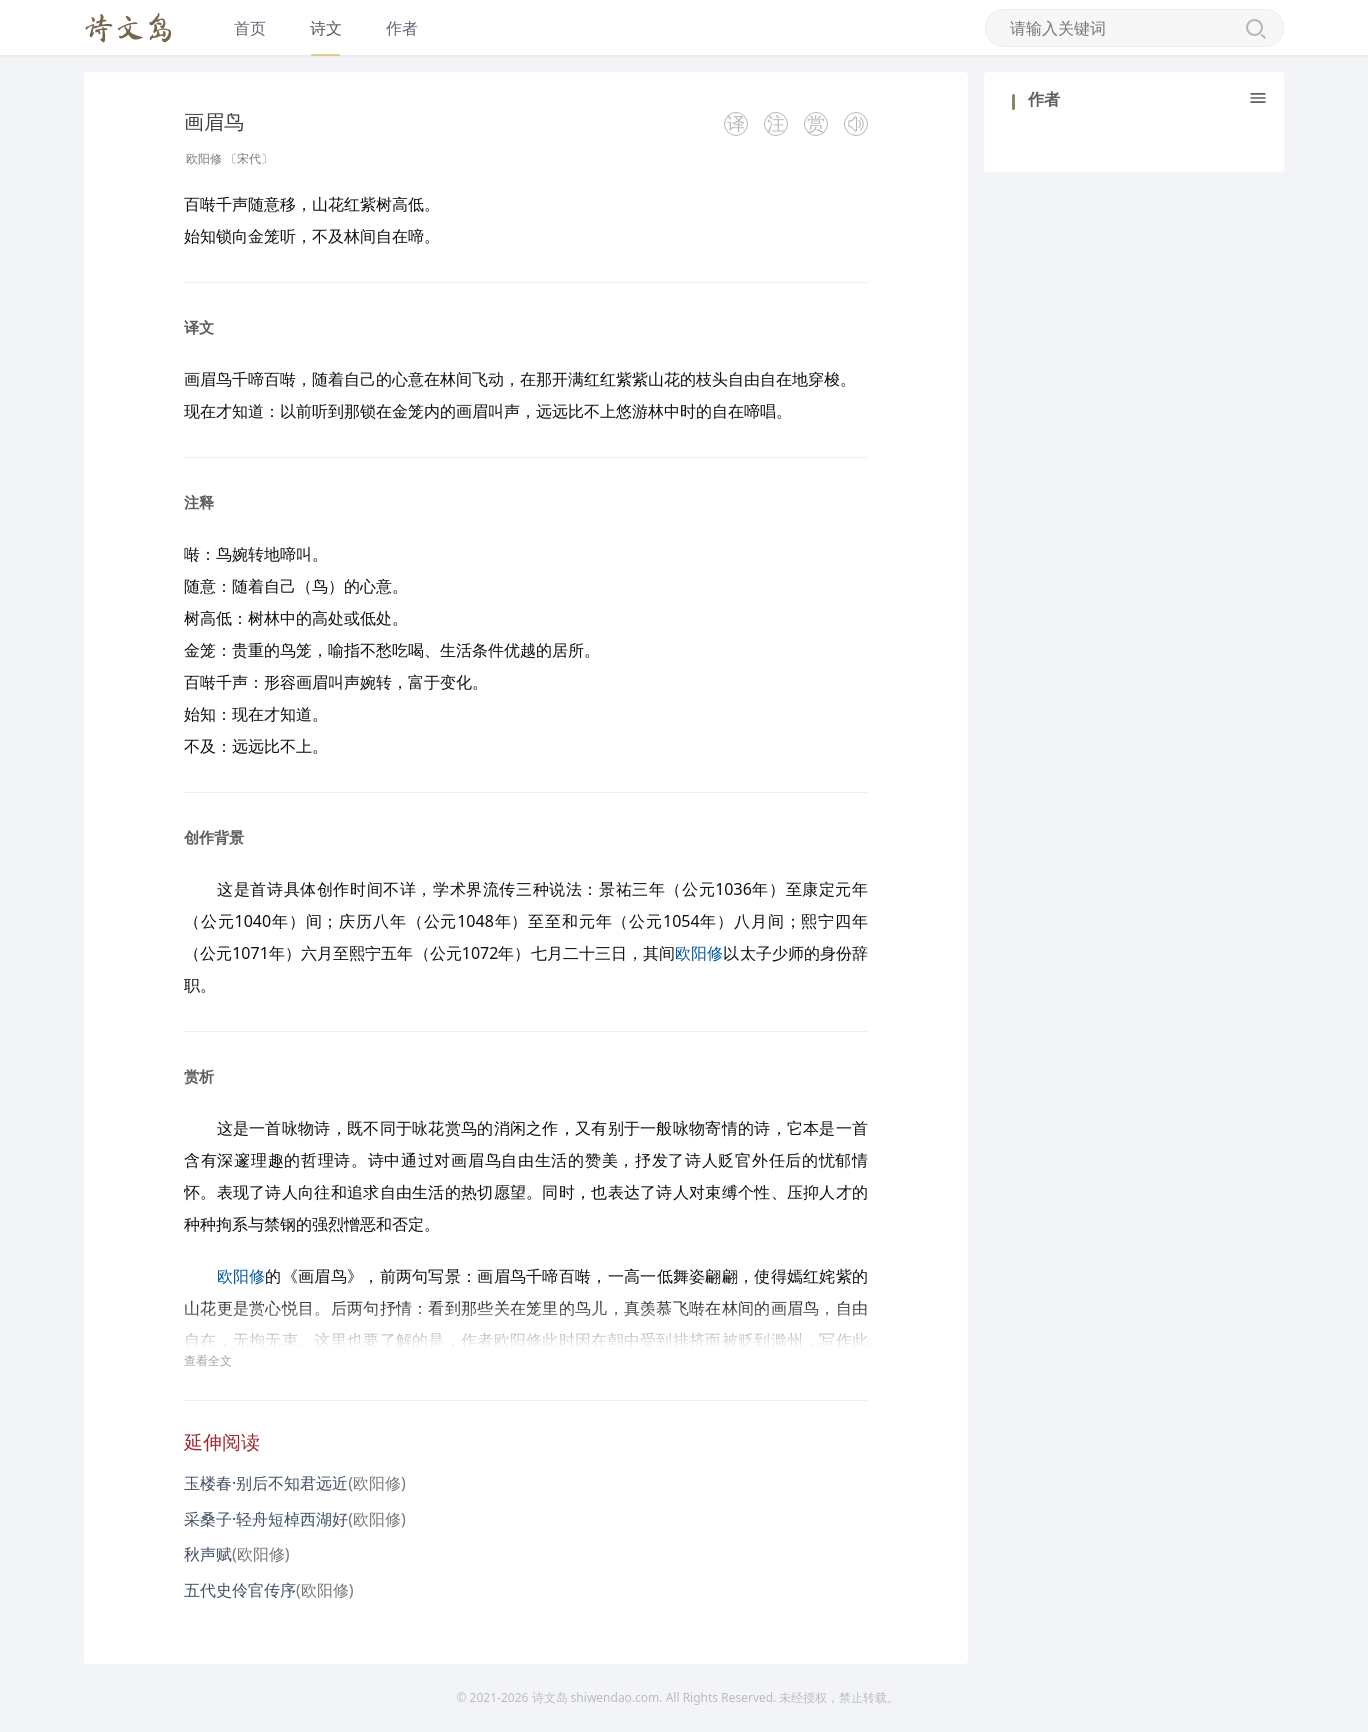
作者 (402, 28)
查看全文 (208, 1360)
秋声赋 (208, 1554)
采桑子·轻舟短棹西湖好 (266, 1519)
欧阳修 (204, 158)
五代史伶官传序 (240, 1590)
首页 (250, 28)
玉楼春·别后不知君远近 (266, 1483)
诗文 (326, 28)
